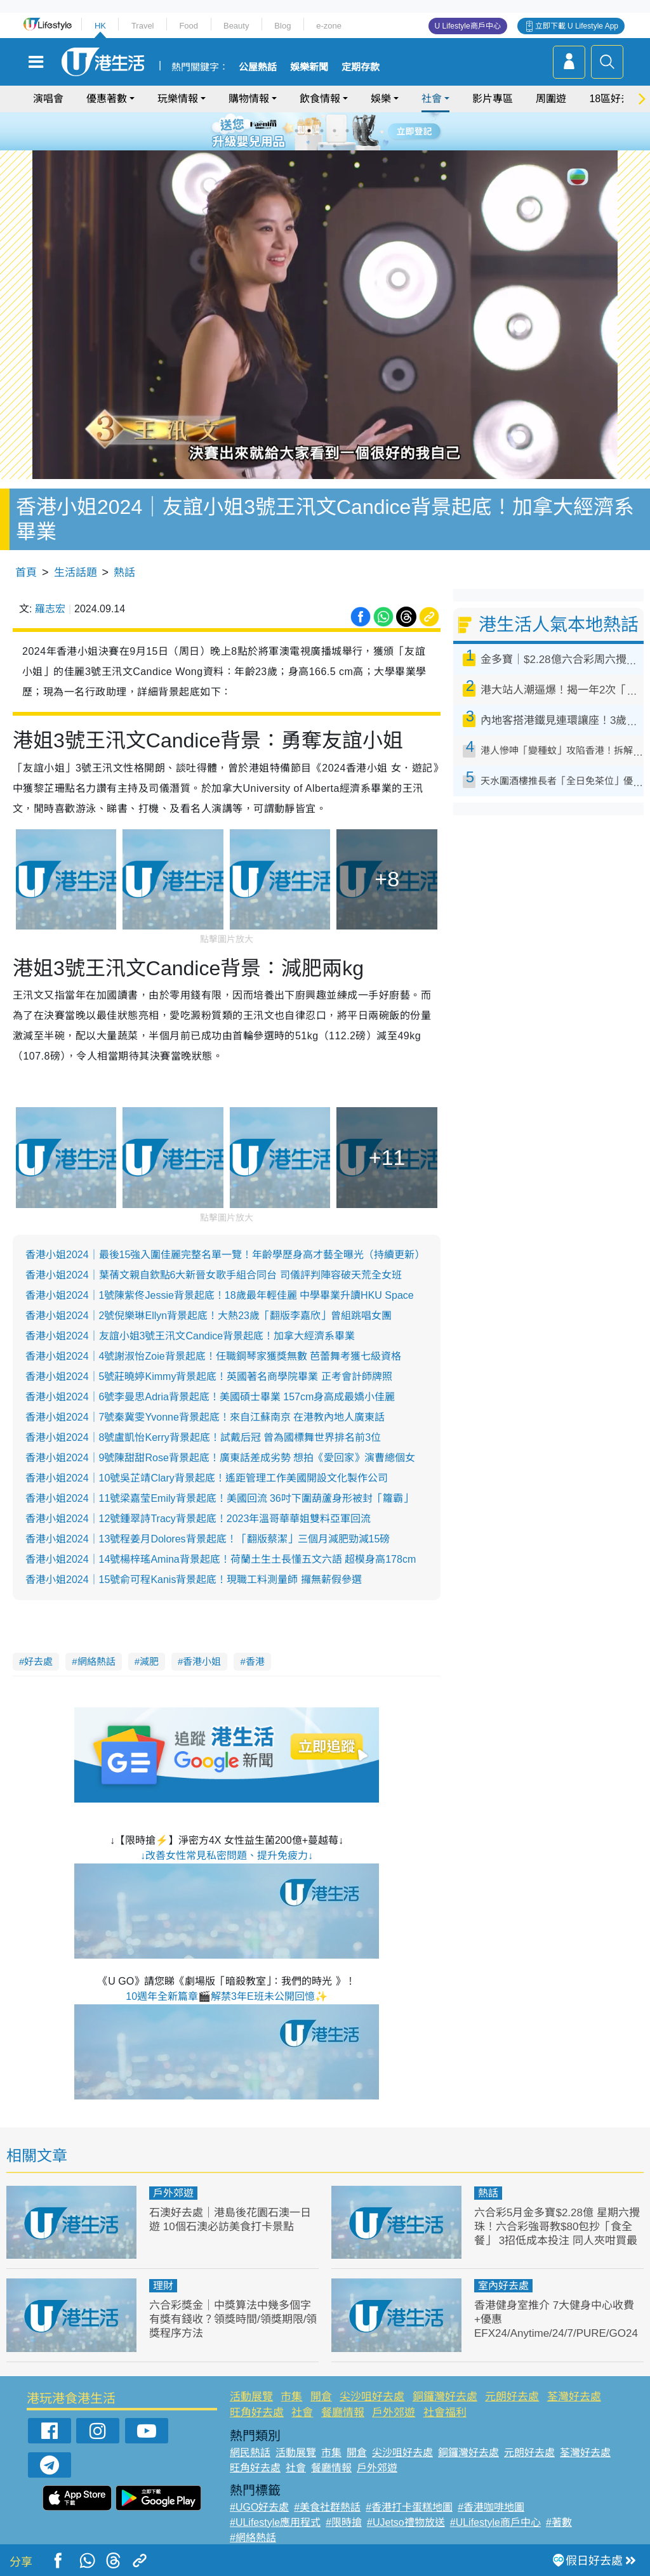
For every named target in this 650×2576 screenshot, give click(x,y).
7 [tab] (321, 146)
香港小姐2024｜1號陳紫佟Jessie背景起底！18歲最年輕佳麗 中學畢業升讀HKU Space (219, 1295)
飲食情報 (320, 98)
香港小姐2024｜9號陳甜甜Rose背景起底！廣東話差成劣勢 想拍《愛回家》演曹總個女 (220, 1457)
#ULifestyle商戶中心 (495, 2522)
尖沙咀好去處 (372, 2397)
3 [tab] (321, 130)
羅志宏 (50, 608)
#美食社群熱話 (327, 2507)
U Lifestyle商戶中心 (468, 26)
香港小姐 (202, 1661)
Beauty (236, 25)
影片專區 (492, 98)
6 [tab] (360, 130)
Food (188, 25)
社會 (431, 98)
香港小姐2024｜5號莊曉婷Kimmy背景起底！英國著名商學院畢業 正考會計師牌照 (208, 1376)
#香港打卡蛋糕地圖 (409, 2507)
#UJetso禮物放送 (406, 2522)
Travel (142, 25)
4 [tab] (334, 130)
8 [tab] (334, 146)
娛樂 (381, 98)
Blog (282, 25)
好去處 (38, 1661)
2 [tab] (309, 130)
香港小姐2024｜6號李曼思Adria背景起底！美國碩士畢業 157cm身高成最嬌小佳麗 (210, 1396)
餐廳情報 (342, 2413)
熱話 (124, 573)
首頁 (26, 573)
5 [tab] (347, 130)
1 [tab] (296, 130)
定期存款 (361, 67)
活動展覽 (251, 2397)
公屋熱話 (258, 67)
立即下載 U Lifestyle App (576, 26)
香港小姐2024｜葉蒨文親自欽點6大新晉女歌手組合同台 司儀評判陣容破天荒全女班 (213, 1275)
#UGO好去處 (259, 2507)
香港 (255, 1661)
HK (100, 25)
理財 (163, 2285)
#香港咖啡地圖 (491, 2507)
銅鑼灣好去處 (445, 2397)
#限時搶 (344, 2522)
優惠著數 (106, 98)
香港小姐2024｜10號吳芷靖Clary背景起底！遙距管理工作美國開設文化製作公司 (206, 1478)
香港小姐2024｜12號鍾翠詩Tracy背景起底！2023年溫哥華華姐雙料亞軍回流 (198, 1518)
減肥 (149, 1661)
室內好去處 (503, 2285)
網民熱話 (250, 2452)
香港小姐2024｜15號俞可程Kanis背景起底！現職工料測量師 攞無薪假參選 (193, 1579)
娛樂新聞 (309, 67)
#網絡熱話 (253, 2537)
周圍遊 (551, 98)
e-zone (329, 25)
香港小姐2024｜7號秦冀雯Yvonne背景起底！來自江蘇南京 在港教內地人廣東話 (205, 1417)
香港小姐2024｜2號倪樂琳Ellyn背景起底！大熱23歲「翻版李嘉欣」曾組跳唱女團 (208, 1315)
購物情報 (249, 98)
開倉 (321, 2397)
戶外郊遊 (173, 2193)
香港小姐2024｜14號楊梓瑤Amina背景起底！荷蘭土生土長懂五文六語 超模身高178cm (220, 1559)
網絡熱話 (96, 1661)
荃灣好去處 (574, 2397)
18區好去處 (615, 98)
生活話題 (75, 573)
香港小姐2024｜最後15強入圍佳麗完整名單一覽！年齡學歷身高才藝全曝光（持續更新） (225, 1254)
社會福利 (445, 2413)
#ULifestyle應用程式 (275, 2522)
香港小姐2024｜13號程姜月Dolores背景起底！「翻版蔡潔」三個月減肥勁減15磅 (207, 1539)
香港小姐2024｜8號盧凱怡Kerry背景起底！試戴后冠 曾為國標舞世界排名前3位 (203, 1437)
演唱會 (48, 98)
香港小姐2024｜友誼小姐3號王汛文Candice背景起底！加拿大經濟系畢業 (190, 1336)
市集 (291, 2397)
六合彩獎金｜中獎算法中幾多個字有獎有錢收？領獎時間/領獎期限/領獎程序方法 (233, 2319)
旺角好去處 (257, 2413)
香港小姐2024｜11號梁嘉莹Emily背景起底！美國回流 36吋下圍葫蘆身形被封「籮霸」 (219, 1498)
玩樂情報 (177, 98)
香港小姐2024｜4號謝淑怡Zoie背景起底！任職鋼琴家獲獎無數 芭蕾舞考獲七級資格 (213, 1356)
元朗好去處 (512, 2397)
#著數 (559, 2522)
